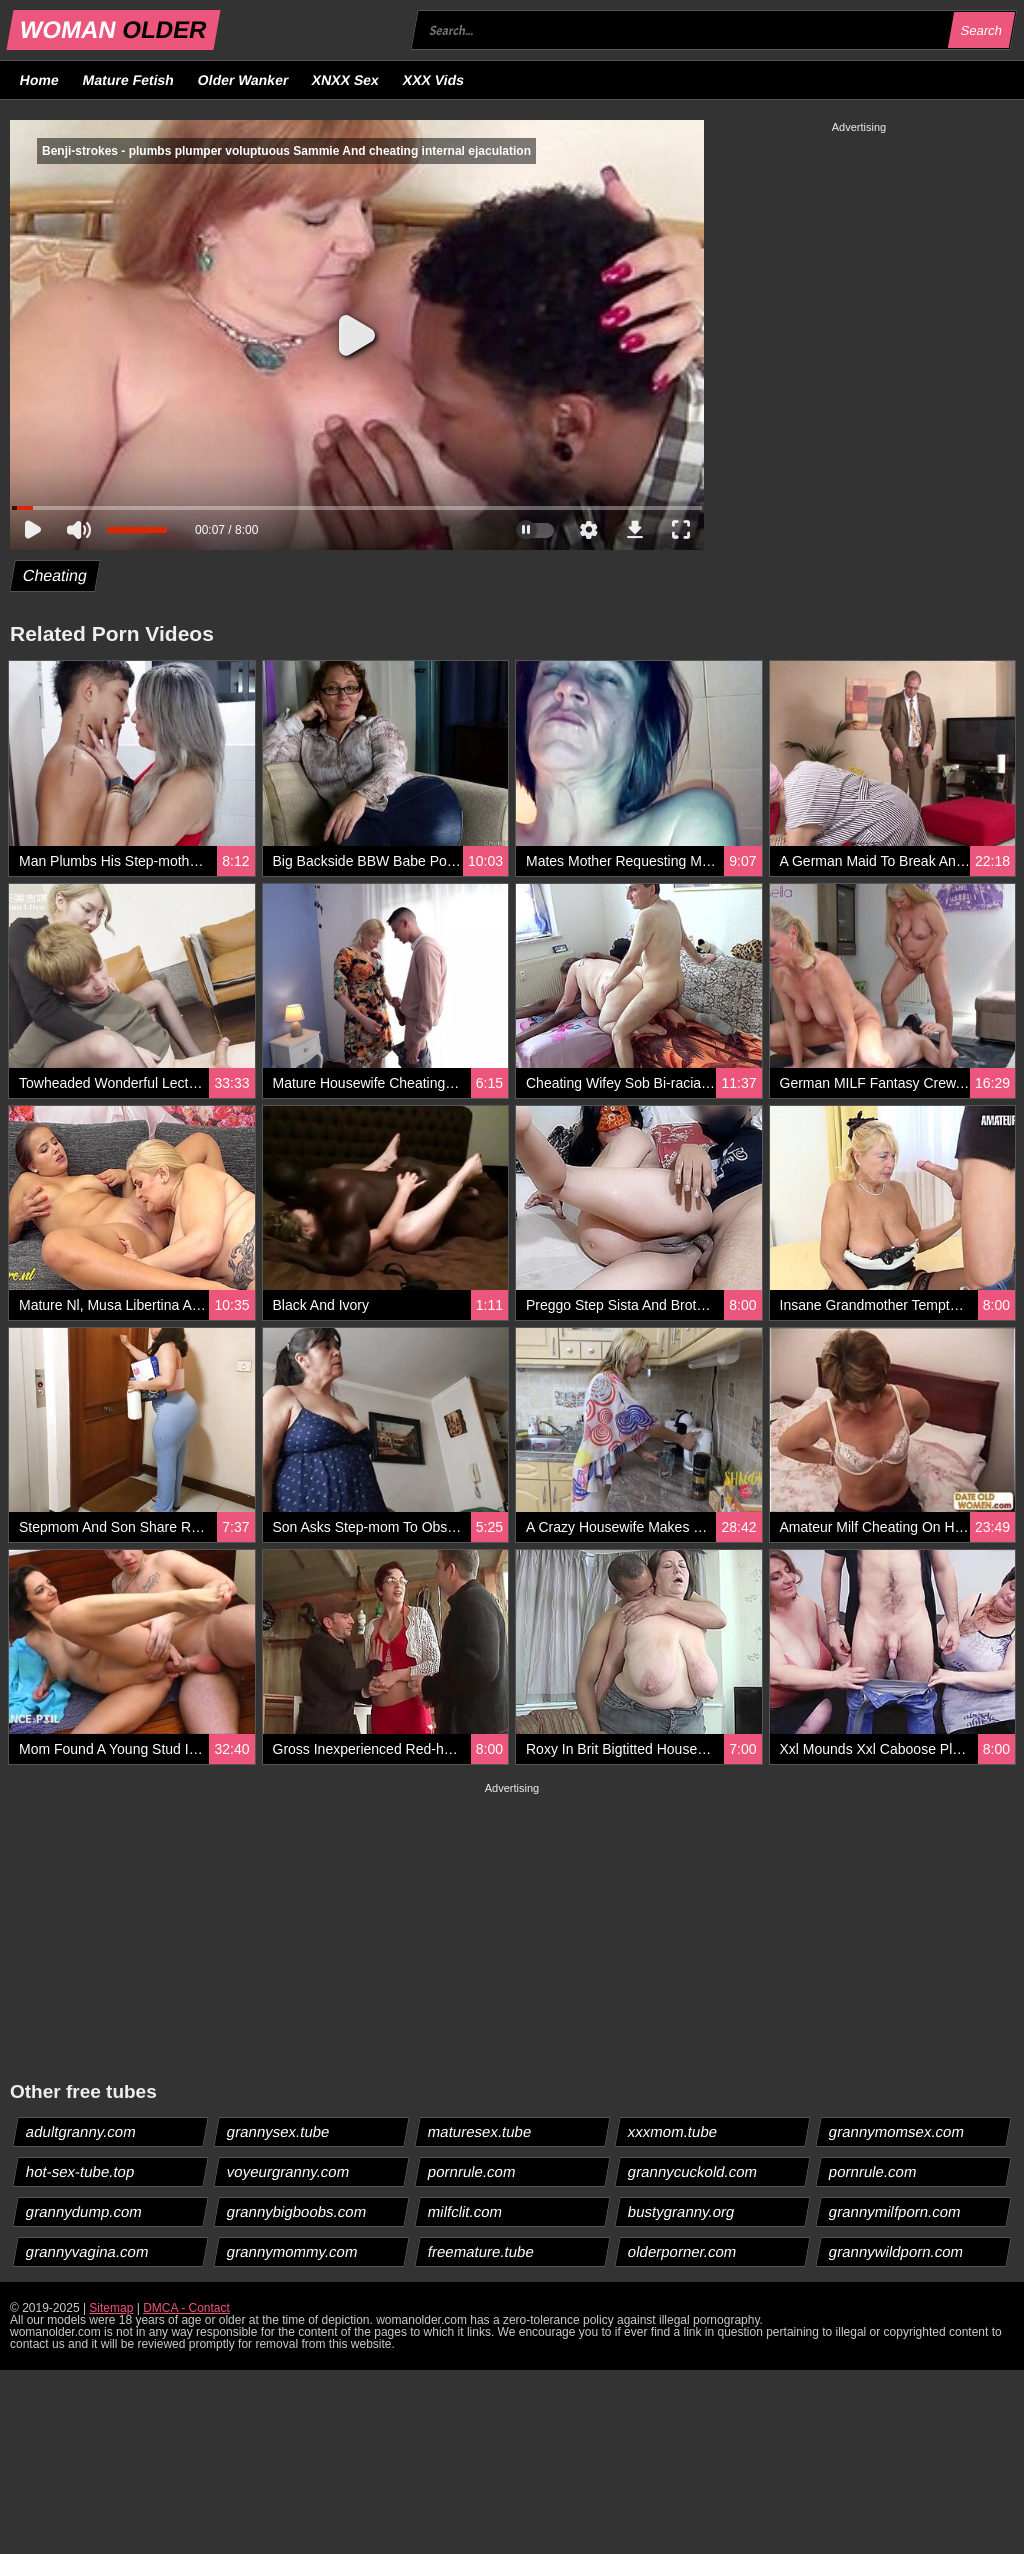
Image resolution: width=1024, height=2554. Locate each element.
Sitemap (111, 2308)
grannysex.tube (278, 2131)
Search (981, 30)
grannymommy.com (292, 2251)
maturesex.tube (479, 2131)
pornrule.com (471, 2171)
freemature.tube (480, 2251)
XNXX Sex (346, 80)
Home (40, 80)
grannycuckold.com (693, 2171)
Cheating (55, 575)
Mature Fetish (128, 80)
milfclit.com (464, 2211)
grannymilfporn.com (895, 2211)
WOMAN (113, 29)
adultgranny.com (81, 2131)
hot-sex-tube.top (80, 2171)
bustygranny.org (681, 2211)
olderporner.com (682, 2251)
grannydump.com (84, 2211)
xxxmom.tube (673, 2131)
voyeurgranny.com (287, 2171)
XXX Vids (434, 80)
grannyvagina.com (88, 2251)
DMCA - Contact (186, 2308)
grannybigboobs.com (296, 2211)
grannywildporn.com (896, 2251)
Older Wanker (242, 80)
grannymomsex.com (897, 2131)
